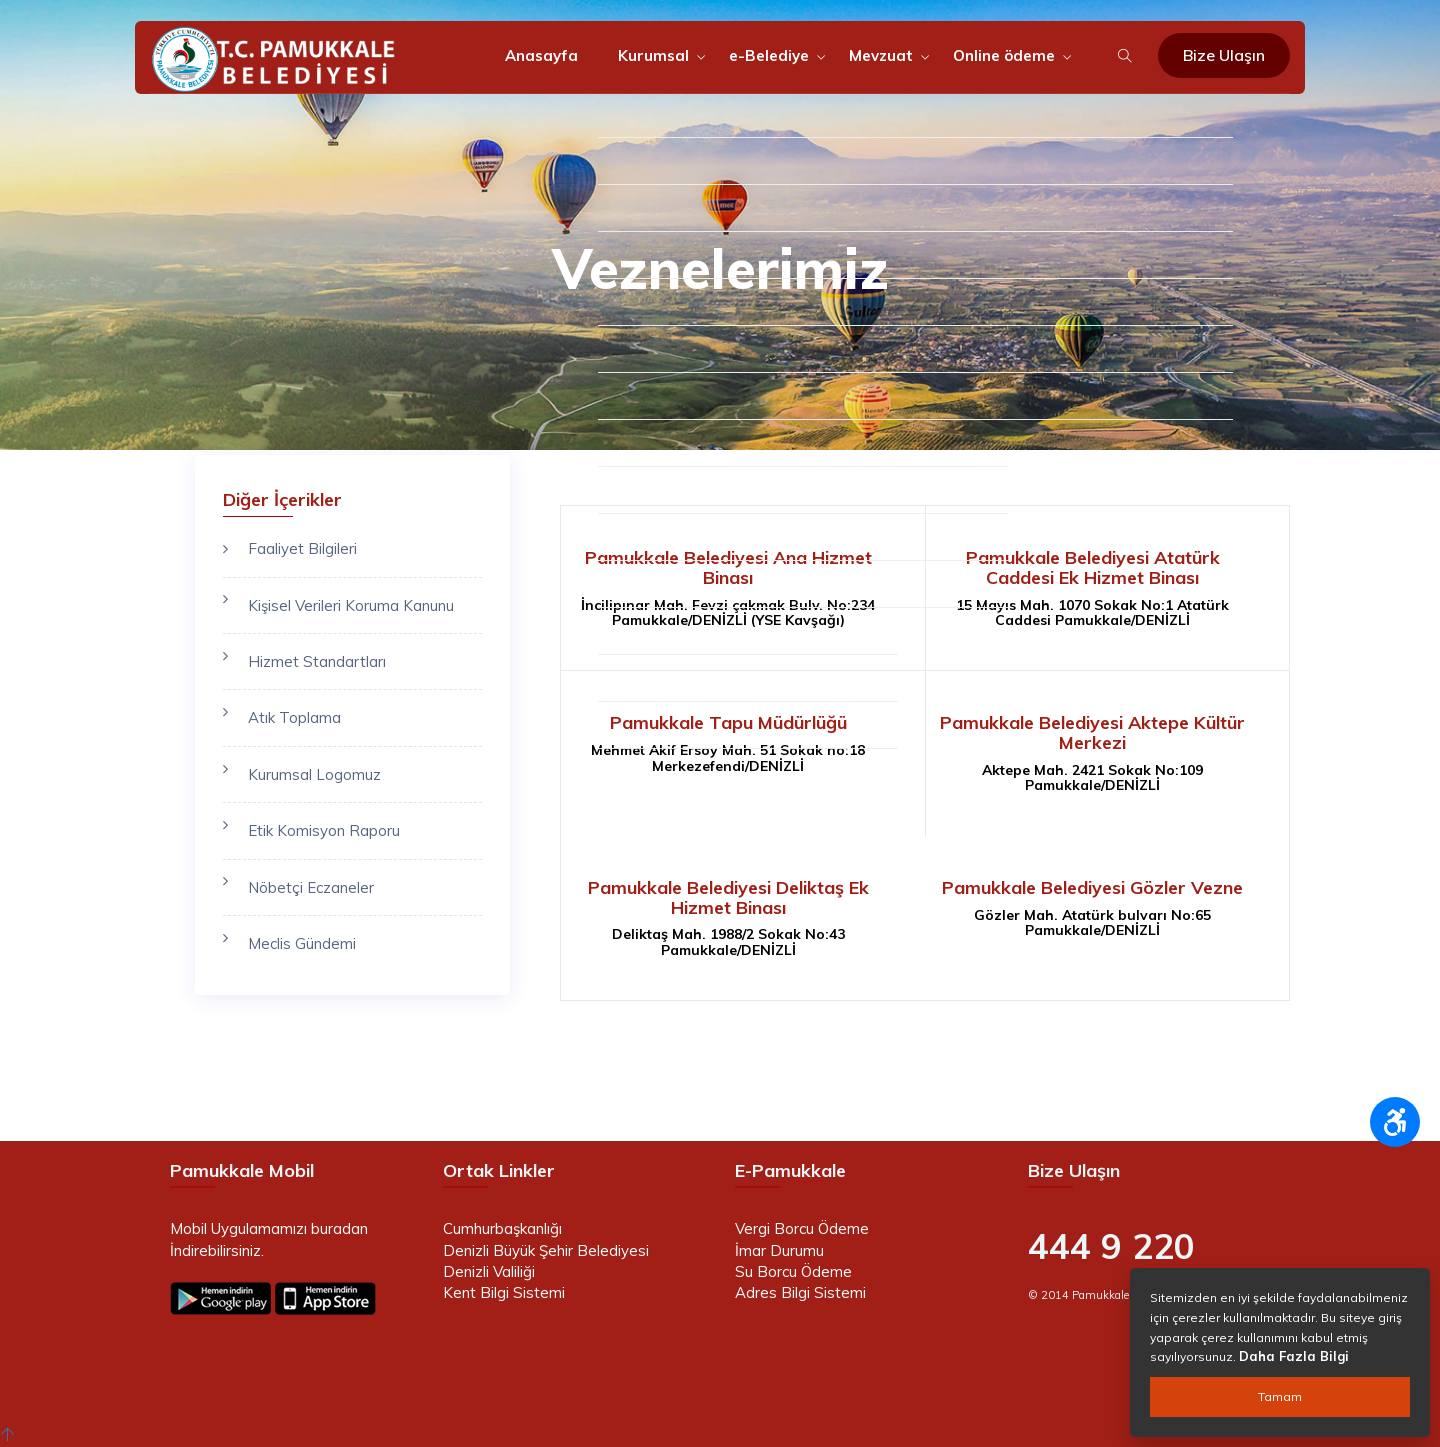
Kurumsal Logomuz (314, 774)
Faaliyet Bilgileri (302, 548)
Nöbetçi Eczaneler (311, 887)
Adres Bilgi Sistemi (800, 1292)
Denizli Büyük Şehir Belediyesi (546, 1250)
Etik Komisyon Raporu (324, 830)
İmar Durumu (779, 1250)
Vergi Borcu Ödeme (802, 1228)
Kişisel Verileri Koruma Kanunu (351, 605)
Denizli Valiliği (489, 1271)
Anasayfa (541, 55)
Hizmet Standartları (317, 661)
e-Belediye (769, 55)
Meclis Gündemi (302, 943)
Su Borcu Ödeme (793, 1271)
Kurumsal (653, 55)
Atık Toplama (294, 717)
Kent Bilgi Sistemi (504, 1292)
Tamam (1280, 1396)
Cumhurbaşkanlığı (502, 1228)
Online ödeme (1004, 55)
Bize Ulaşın (1224, 55)
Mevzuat (881, 55)
